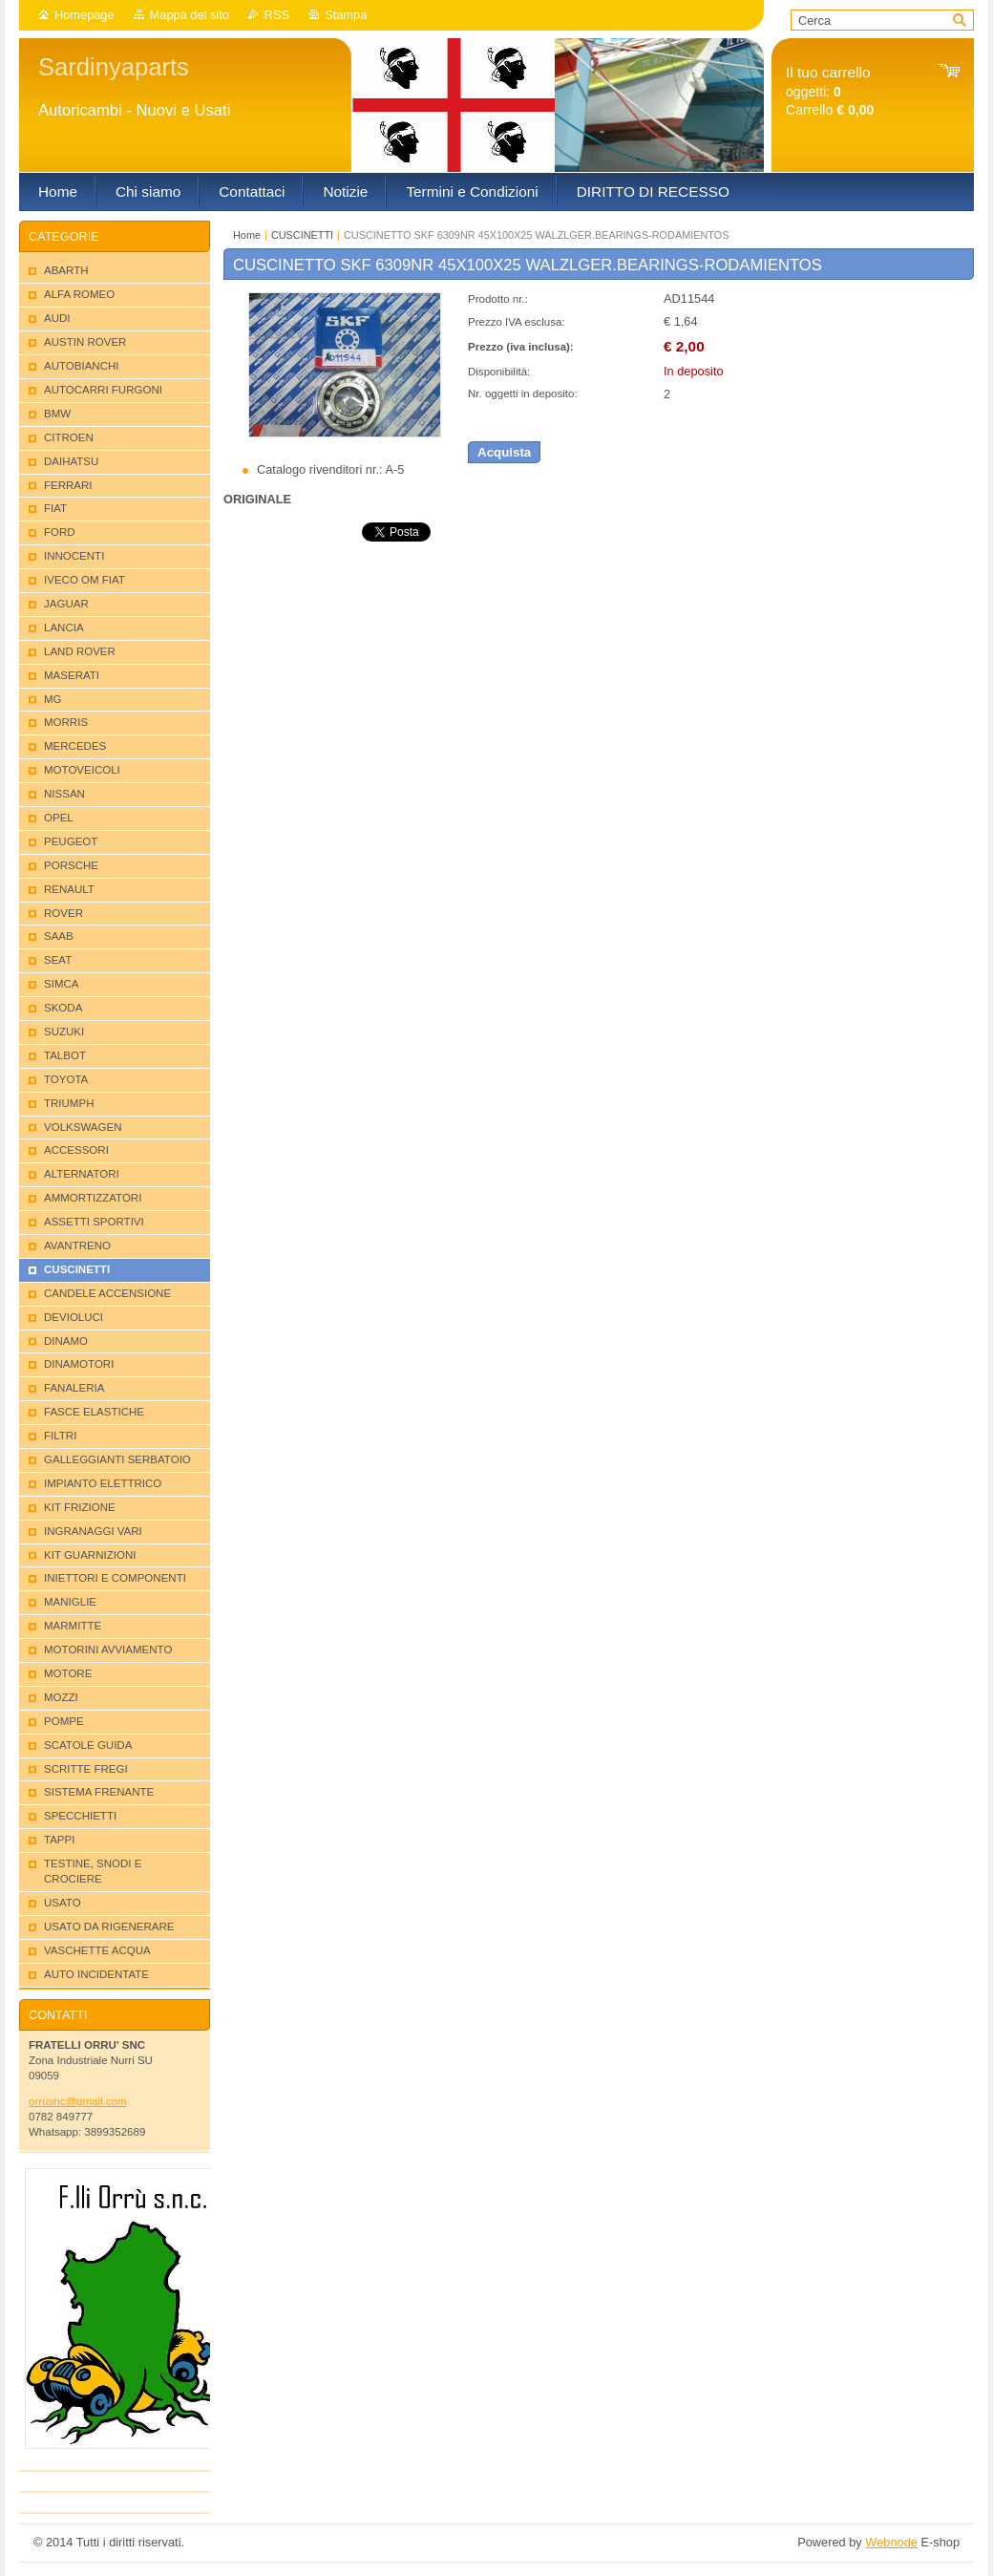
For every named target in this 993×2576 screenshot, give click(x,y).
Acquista (504, 452)
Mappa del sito (189, 15)
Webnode (891, 2542)
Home (247, 235)
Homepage (84, 15)
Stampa (346, 15)
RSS (276, 15)
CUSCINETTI (302, 235)
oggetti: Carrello (830, 91)
